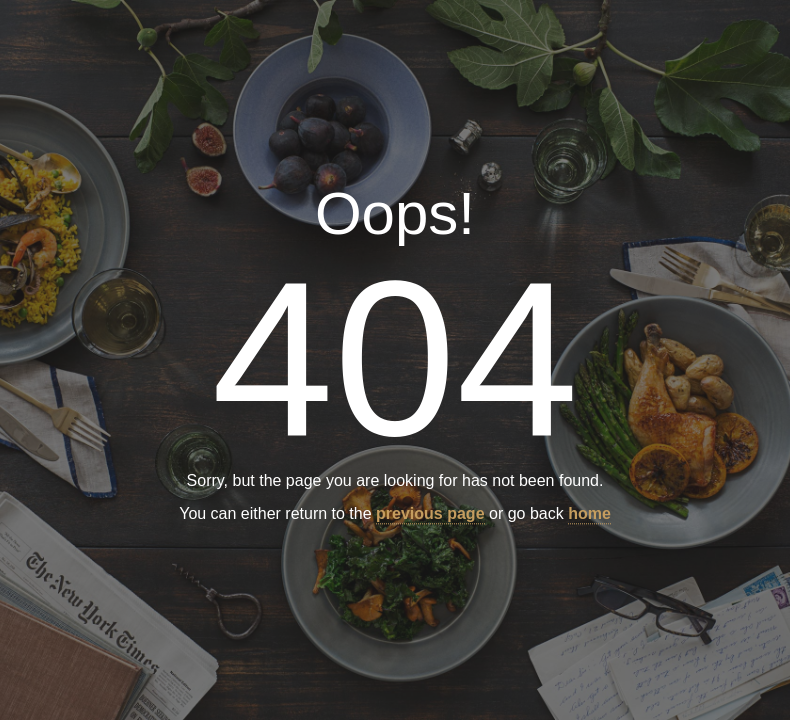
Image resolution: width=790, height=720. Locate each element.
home (589, 514)
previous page (430, 514)
